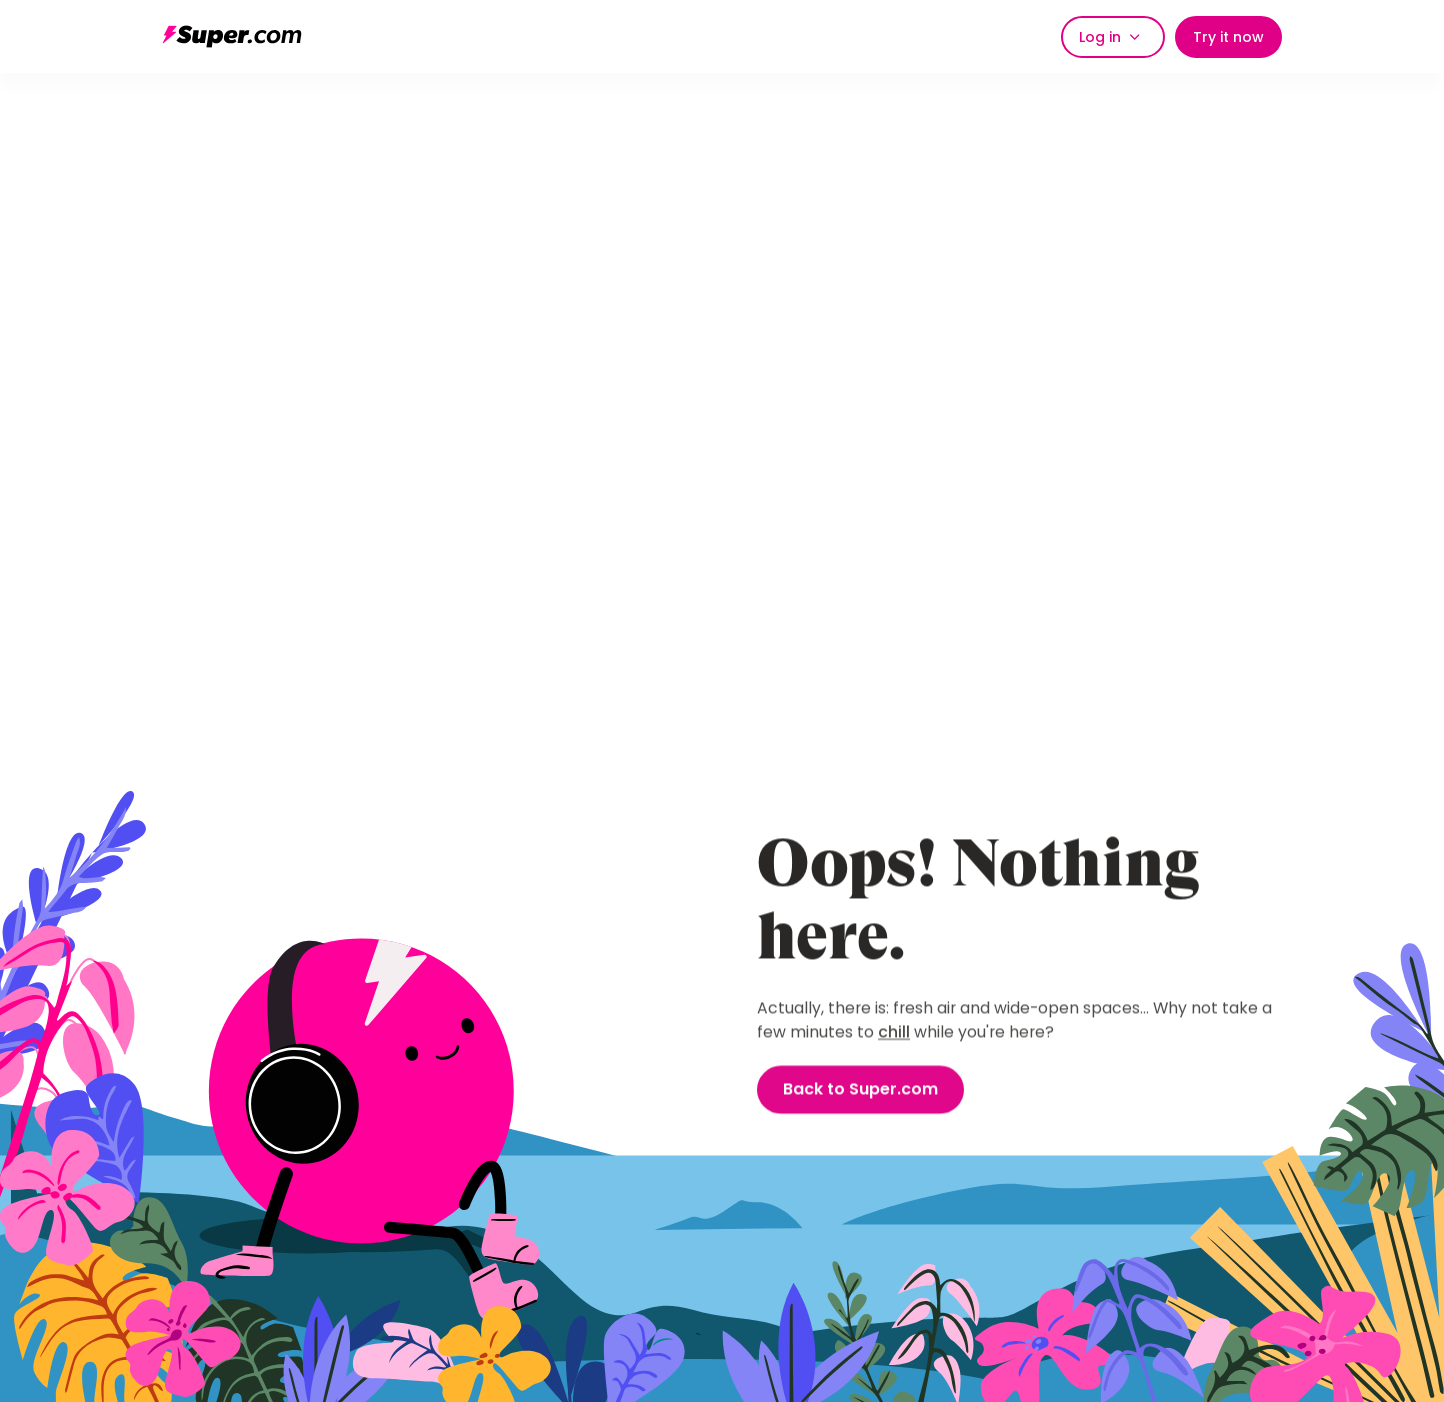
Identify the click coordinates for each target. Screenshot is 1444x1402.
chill (894, 1032)
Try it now (1228, 37)
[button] (1113, 37)
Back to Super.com (860, 1090)
